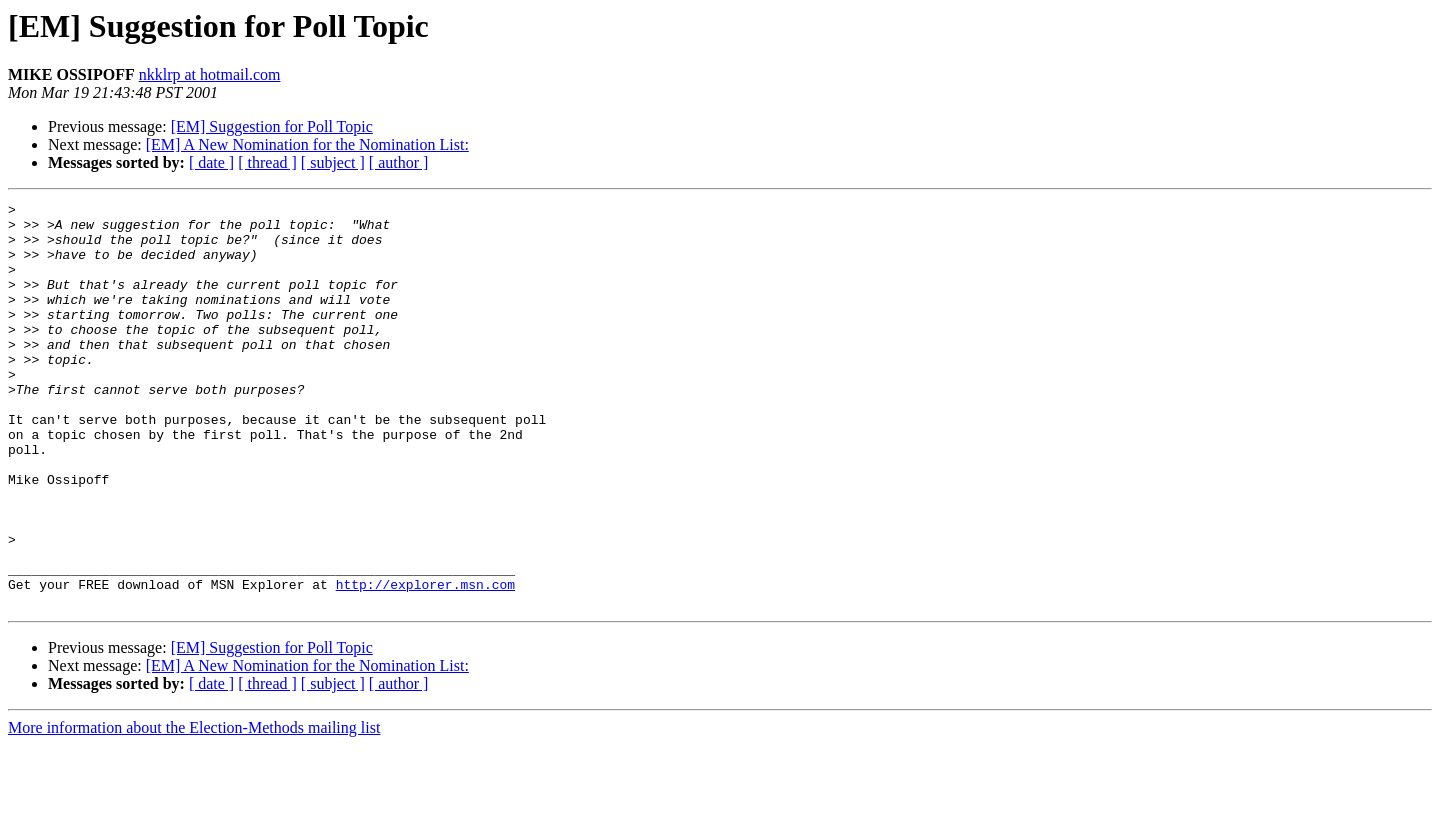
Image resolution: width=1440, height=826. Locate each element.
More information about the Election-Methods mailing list (194, 808)
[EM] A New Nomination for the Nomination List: (307, 144)
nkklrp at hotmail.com (210, 74)
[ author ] (399, 162)
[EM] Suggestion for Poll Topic (272, 126)
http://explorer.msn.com (425, 662)
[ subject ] (333, 162)
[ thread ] (267, 162)
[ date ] (211, 162)
